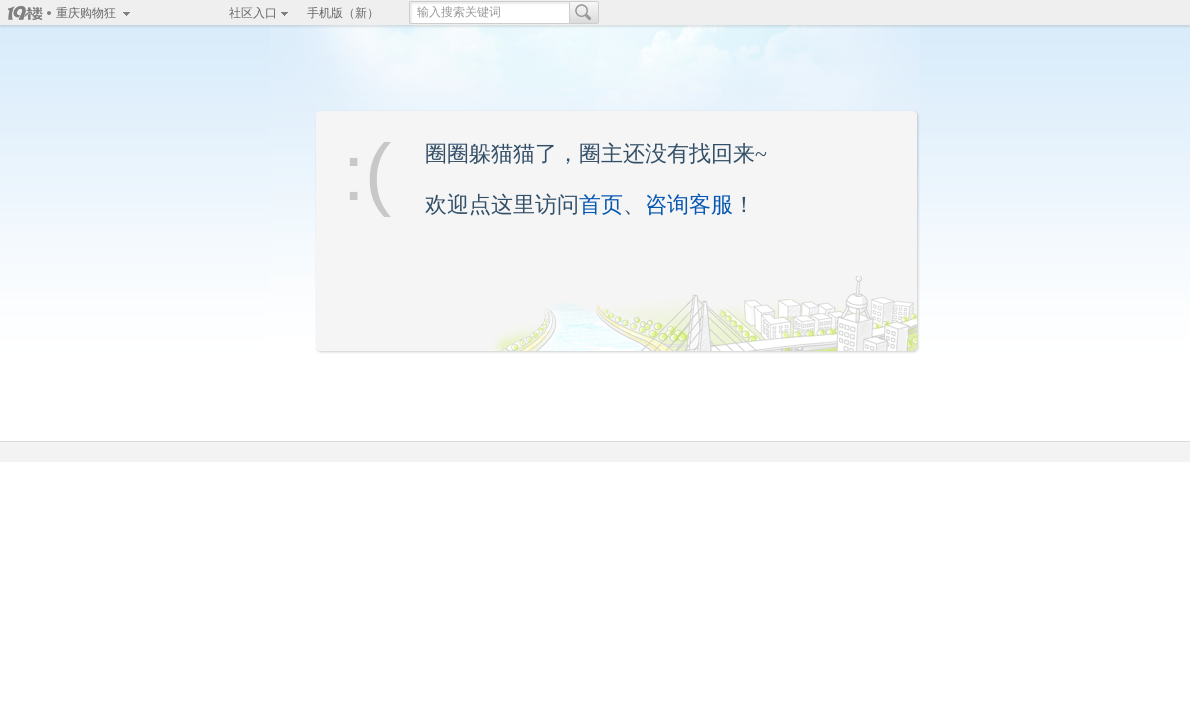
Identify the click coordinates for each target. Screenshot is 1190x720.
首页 (601, 204)
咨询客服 (689, 204)
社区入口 (253, 13)
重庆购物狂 (86, 13)
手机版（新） (343, 13)
